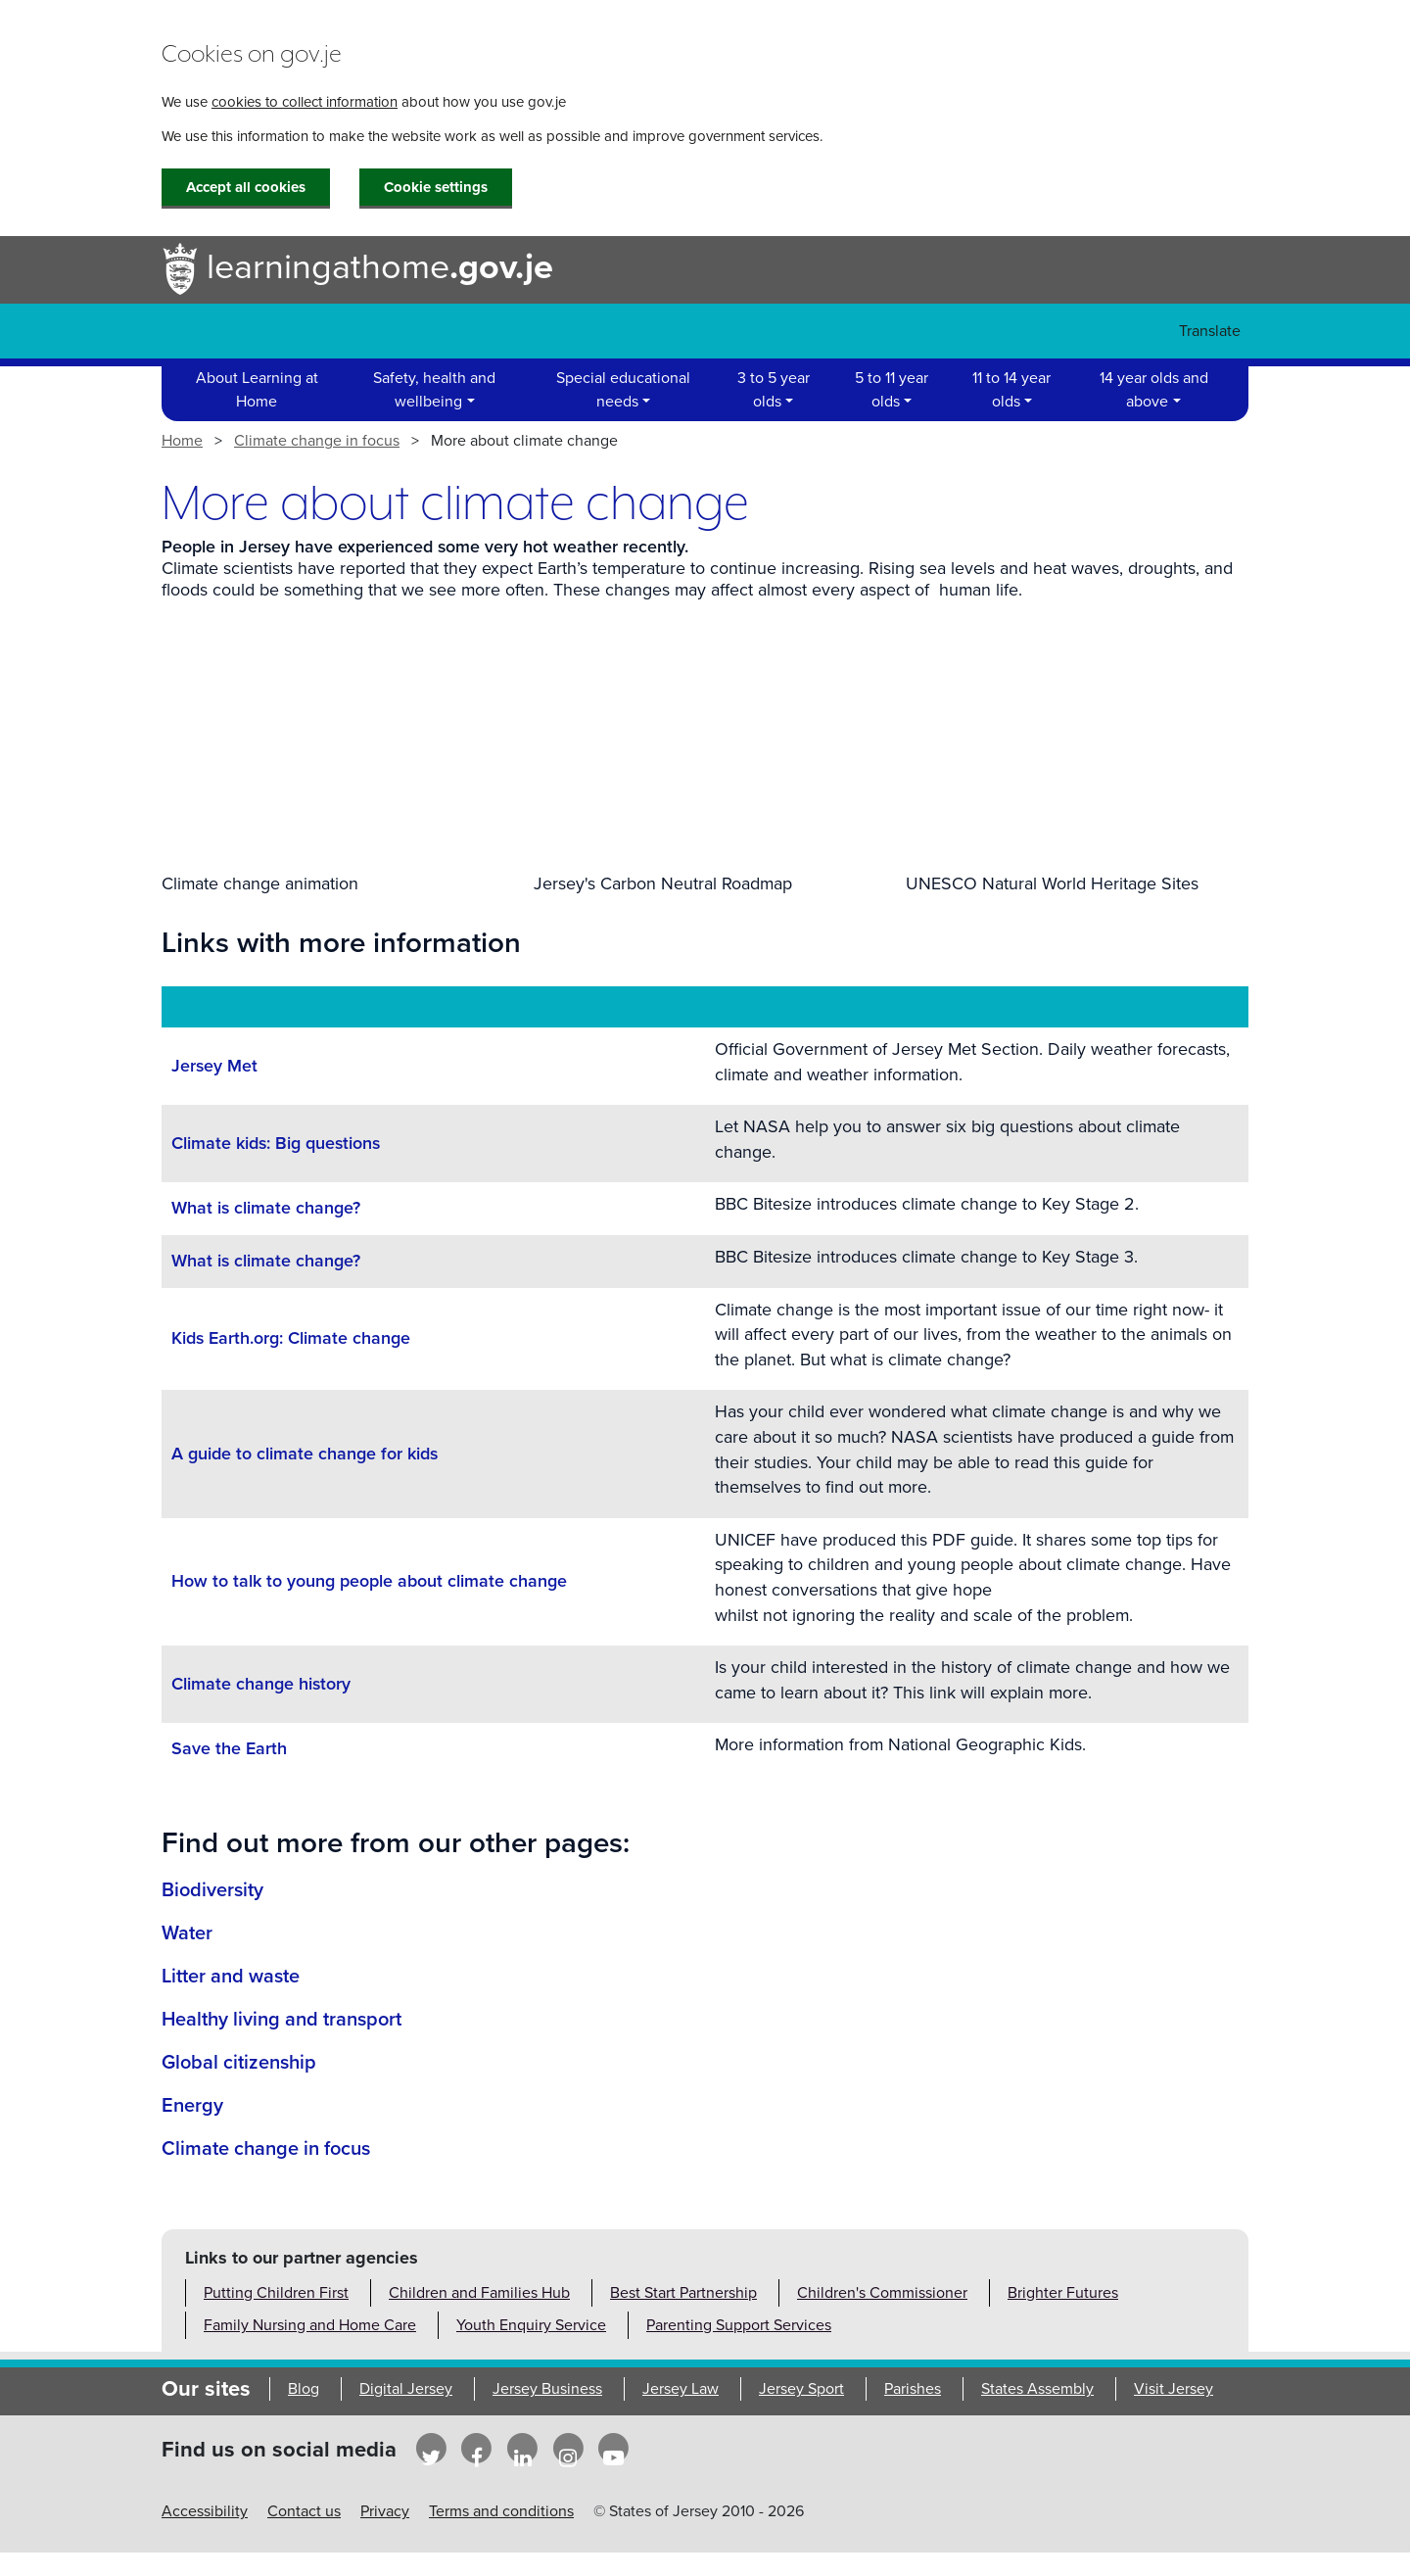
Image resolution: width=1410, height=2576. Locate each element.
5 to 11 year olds (891, 389)
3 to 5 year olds (773, 389)
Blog (303, 2389)
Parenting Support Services (738, 2325)
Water (187, 1933)
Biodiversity (212, 1890)
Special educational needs (623, 389)
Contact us (304, 2511)
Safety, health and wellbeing (434, 389)
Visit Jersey (1173, 2389)
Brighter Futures (1063, 2293)
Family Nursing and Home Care (310, 2325)
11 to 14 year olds (1011, 389)
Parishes (912, 2389)
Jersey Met (214, 1066)
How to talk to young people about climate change (369, 1581)
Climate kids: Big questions (275, 1143)
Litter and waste (231, 1976)
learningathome (357, 270)
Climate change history (261, 1684)
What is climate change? (265, 1208)
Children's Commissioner (882, 2293)
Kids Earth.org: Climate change (290, 1338)
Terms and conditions (501, 2511)
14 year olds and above (1154, 389)
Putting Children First (276, 2293)
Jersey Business (547, 2389)
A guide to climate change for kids (304, 1454)
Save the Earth (229, 1749)
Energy (192, 2106)
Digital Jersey (405, 2389)
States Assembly (1037, 2389)
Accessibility (205, 2511)
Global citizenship (239, 2063)
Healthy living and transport (281, 2019)
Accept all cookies (246, 187)
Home (182, 441)
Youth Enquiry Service (531, 2325)
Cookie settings (436, 187)
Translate (1210, 331)
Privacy (384, 2511)
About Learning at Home (257, 389)
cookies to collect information (305, 102)
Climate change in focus (317, 441)
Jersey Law (680, 2389)
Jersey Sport (801, 2389)
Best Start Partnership (683, 2293)
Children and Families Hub (479, 2293)
